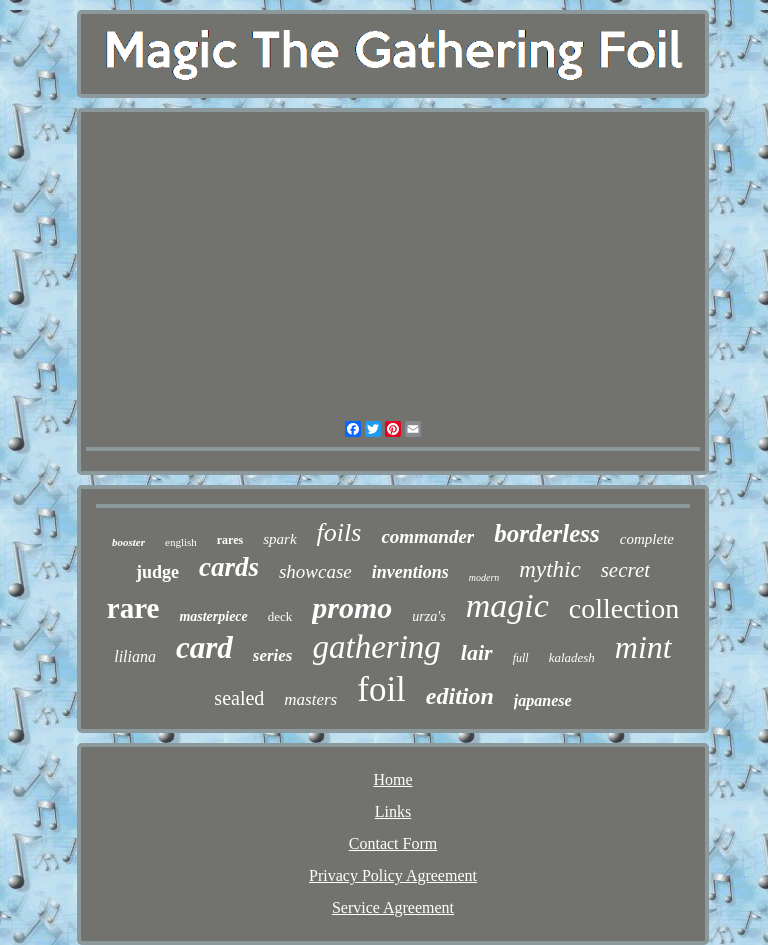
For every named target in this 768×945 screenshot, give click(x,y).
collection (624, 608)
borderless (547, 533)
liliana (135, 656)
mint (643, 647)
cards (229, 567)
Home (392, 779)
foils (339, 532)
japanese (543, 700)
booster (128, 542)
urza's (428, 616)
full (521, 658)
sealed (239, 698)
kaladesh (572, 657)
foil (381, 689)
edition (460, 696)
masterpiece (213, 616)
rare (133, 608)
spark (279, 539)
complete (647, 539)
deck (280, 616)
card (204, 647)
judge (157, 572)
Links (393, 811)
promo (352, 607)
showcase (315, 571)
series (273, 655)
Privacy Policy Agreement (393, 875)
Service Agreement (393, 907)
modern (484, 577)
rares (230, 540)
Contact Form (393, 843)
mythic (549, 569)
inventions (410, 572)
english (181, 542)
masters (310, 699)
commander (427, 536)
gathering (377, 647)
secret (625, 570)
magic (507, 605)
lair (477, 652)
